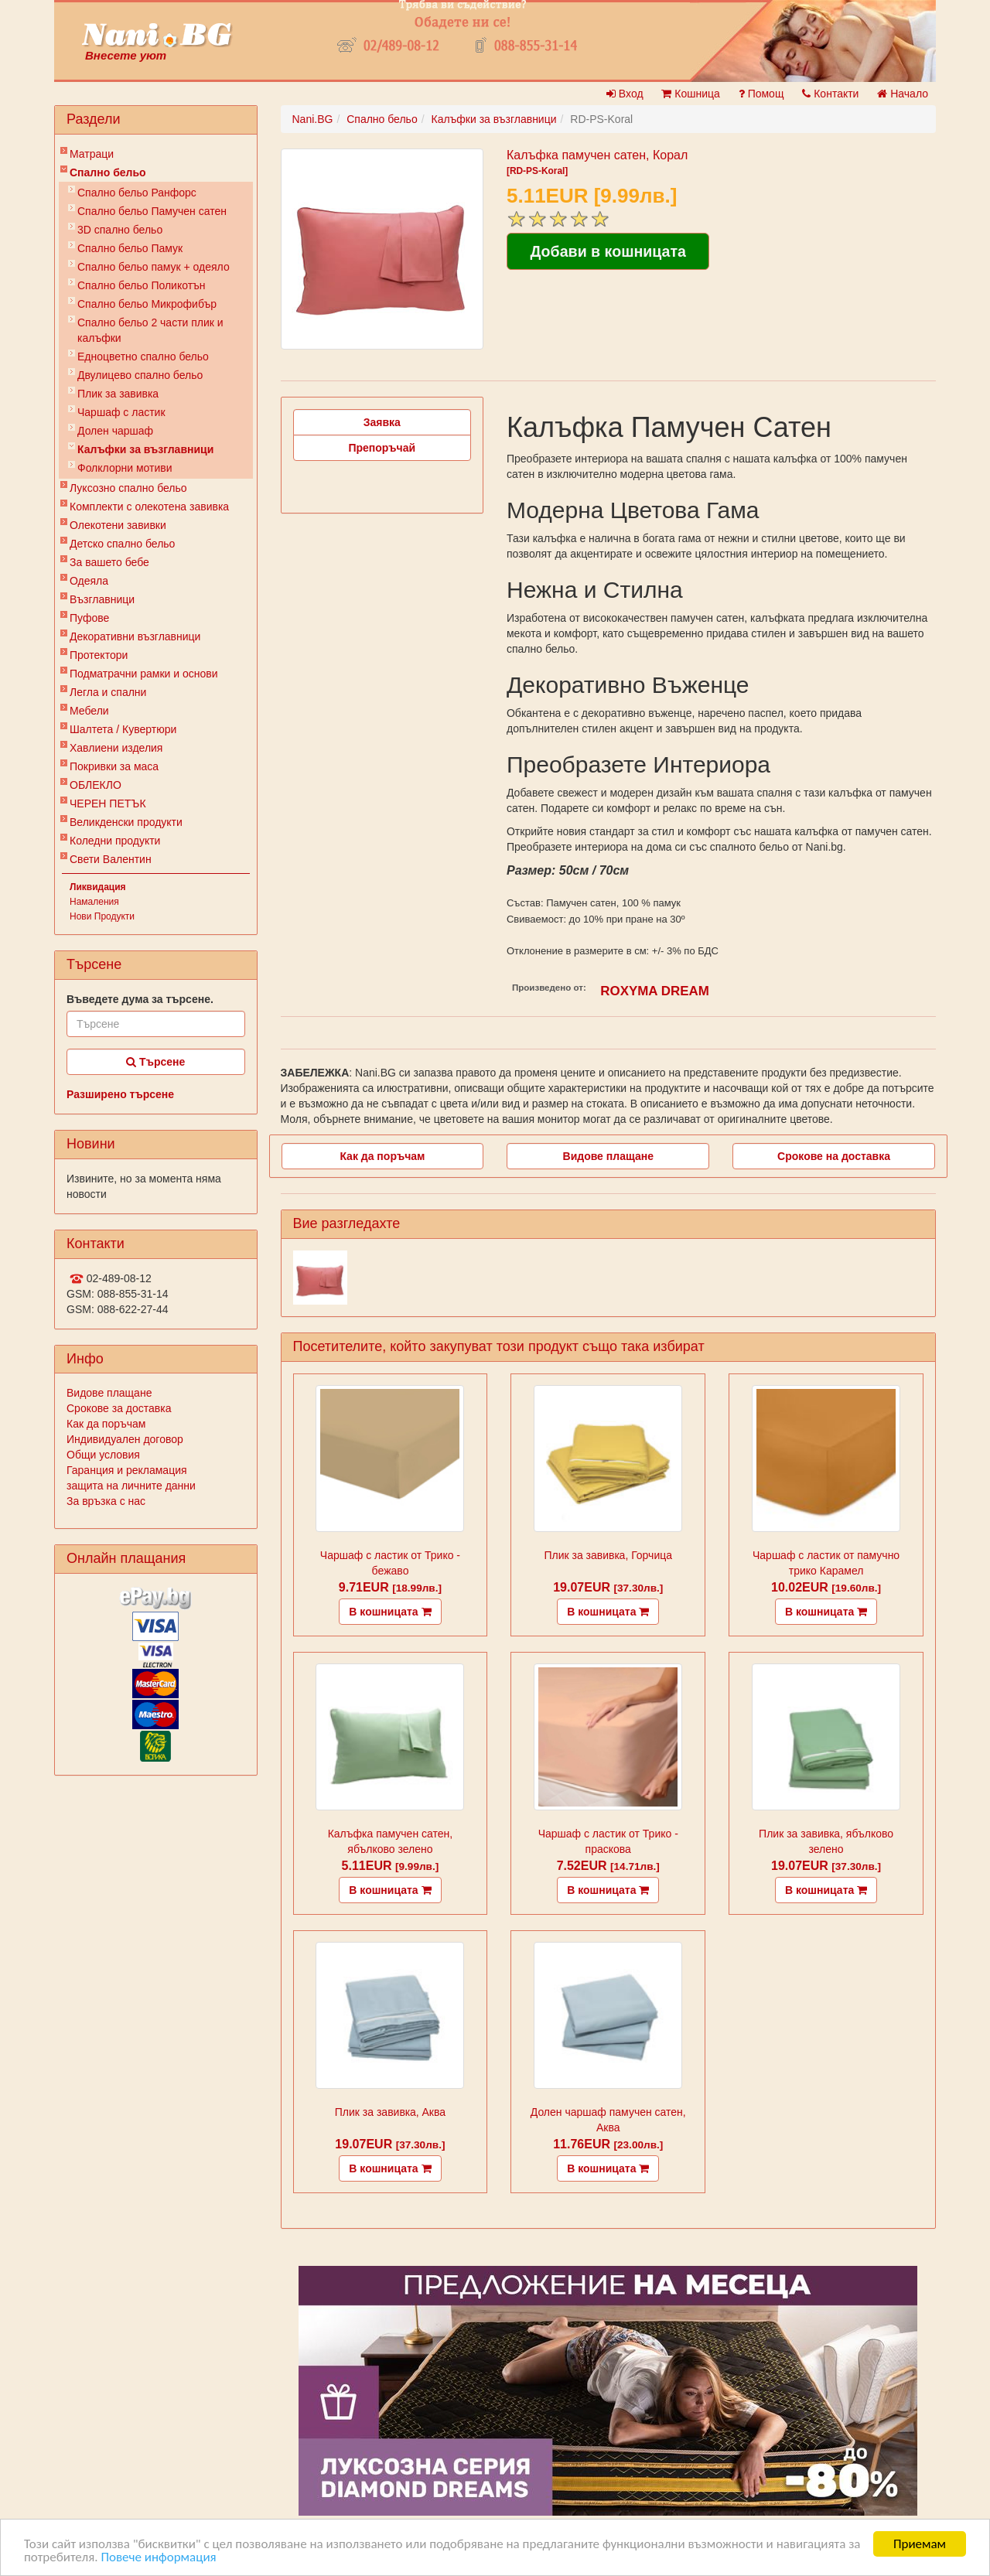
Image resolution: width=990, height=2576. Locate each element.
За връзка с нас (106, 1501)
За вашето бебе (109, 562)
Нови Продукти (102, 916)
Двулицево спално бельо (140, 375)
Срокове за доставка (119, 1408)
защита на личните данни (131, 1485)
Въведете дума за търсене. (140, 999)
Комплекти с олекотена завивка (149, 506)
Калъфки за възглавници (145, 449)
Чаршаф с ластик (121, 412)
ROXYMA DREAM (654, 991)
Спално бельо (108, 172)
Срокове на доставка (833, 1156)
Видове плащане (109, 1393)
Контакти (830, 93)
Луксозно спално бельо (128, 488)
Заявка (382, 422)
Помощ (761, 93)
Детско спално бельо (122, 543)
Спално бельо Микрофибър (147, 304)
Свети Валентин (111, 859)
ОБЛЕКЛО (95, 785)
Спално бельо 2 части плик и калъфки (150, 330)
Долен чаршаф (115, 431)
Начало (902, 93)
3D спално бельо (119, 229)
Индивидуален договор (125, 1439)
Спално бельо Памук (130, 248)
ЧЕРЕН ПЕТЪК (108, 803)
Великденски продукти (126, 822)
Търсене (155, 1062)
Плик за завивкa (118, 393)
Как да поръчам (106, 1424)
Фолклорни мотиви (124, 468)
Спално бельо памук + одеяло (153, 267)
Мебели (89, 711)
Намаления (94, 901)
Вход (625, 93)
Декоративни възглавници (135, 636)
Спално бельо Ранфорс (136, 192)
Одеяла (89, 581)
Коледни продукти (115, 840)
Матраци (92, 154)
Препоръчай (381, 448)
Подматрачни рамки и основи (144, 673)
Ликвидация (98, 887)
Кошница (690, 93)
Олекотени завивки (118, 525)
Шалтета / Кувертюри (123, 729)
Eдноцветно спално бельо (143, 356)
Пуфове (89, 618)
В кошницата (390, 1611)
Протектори (99, 655)
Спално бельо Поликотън (141, 285)
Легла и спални (108, 692)
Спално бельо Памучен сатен (152, 211)
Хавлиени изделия (116, 748)
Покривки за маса (114, 766)
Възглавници (102, 599)
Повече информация (158, 2559)
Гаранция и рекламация (127, 1470)
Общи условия (103, 1454)
